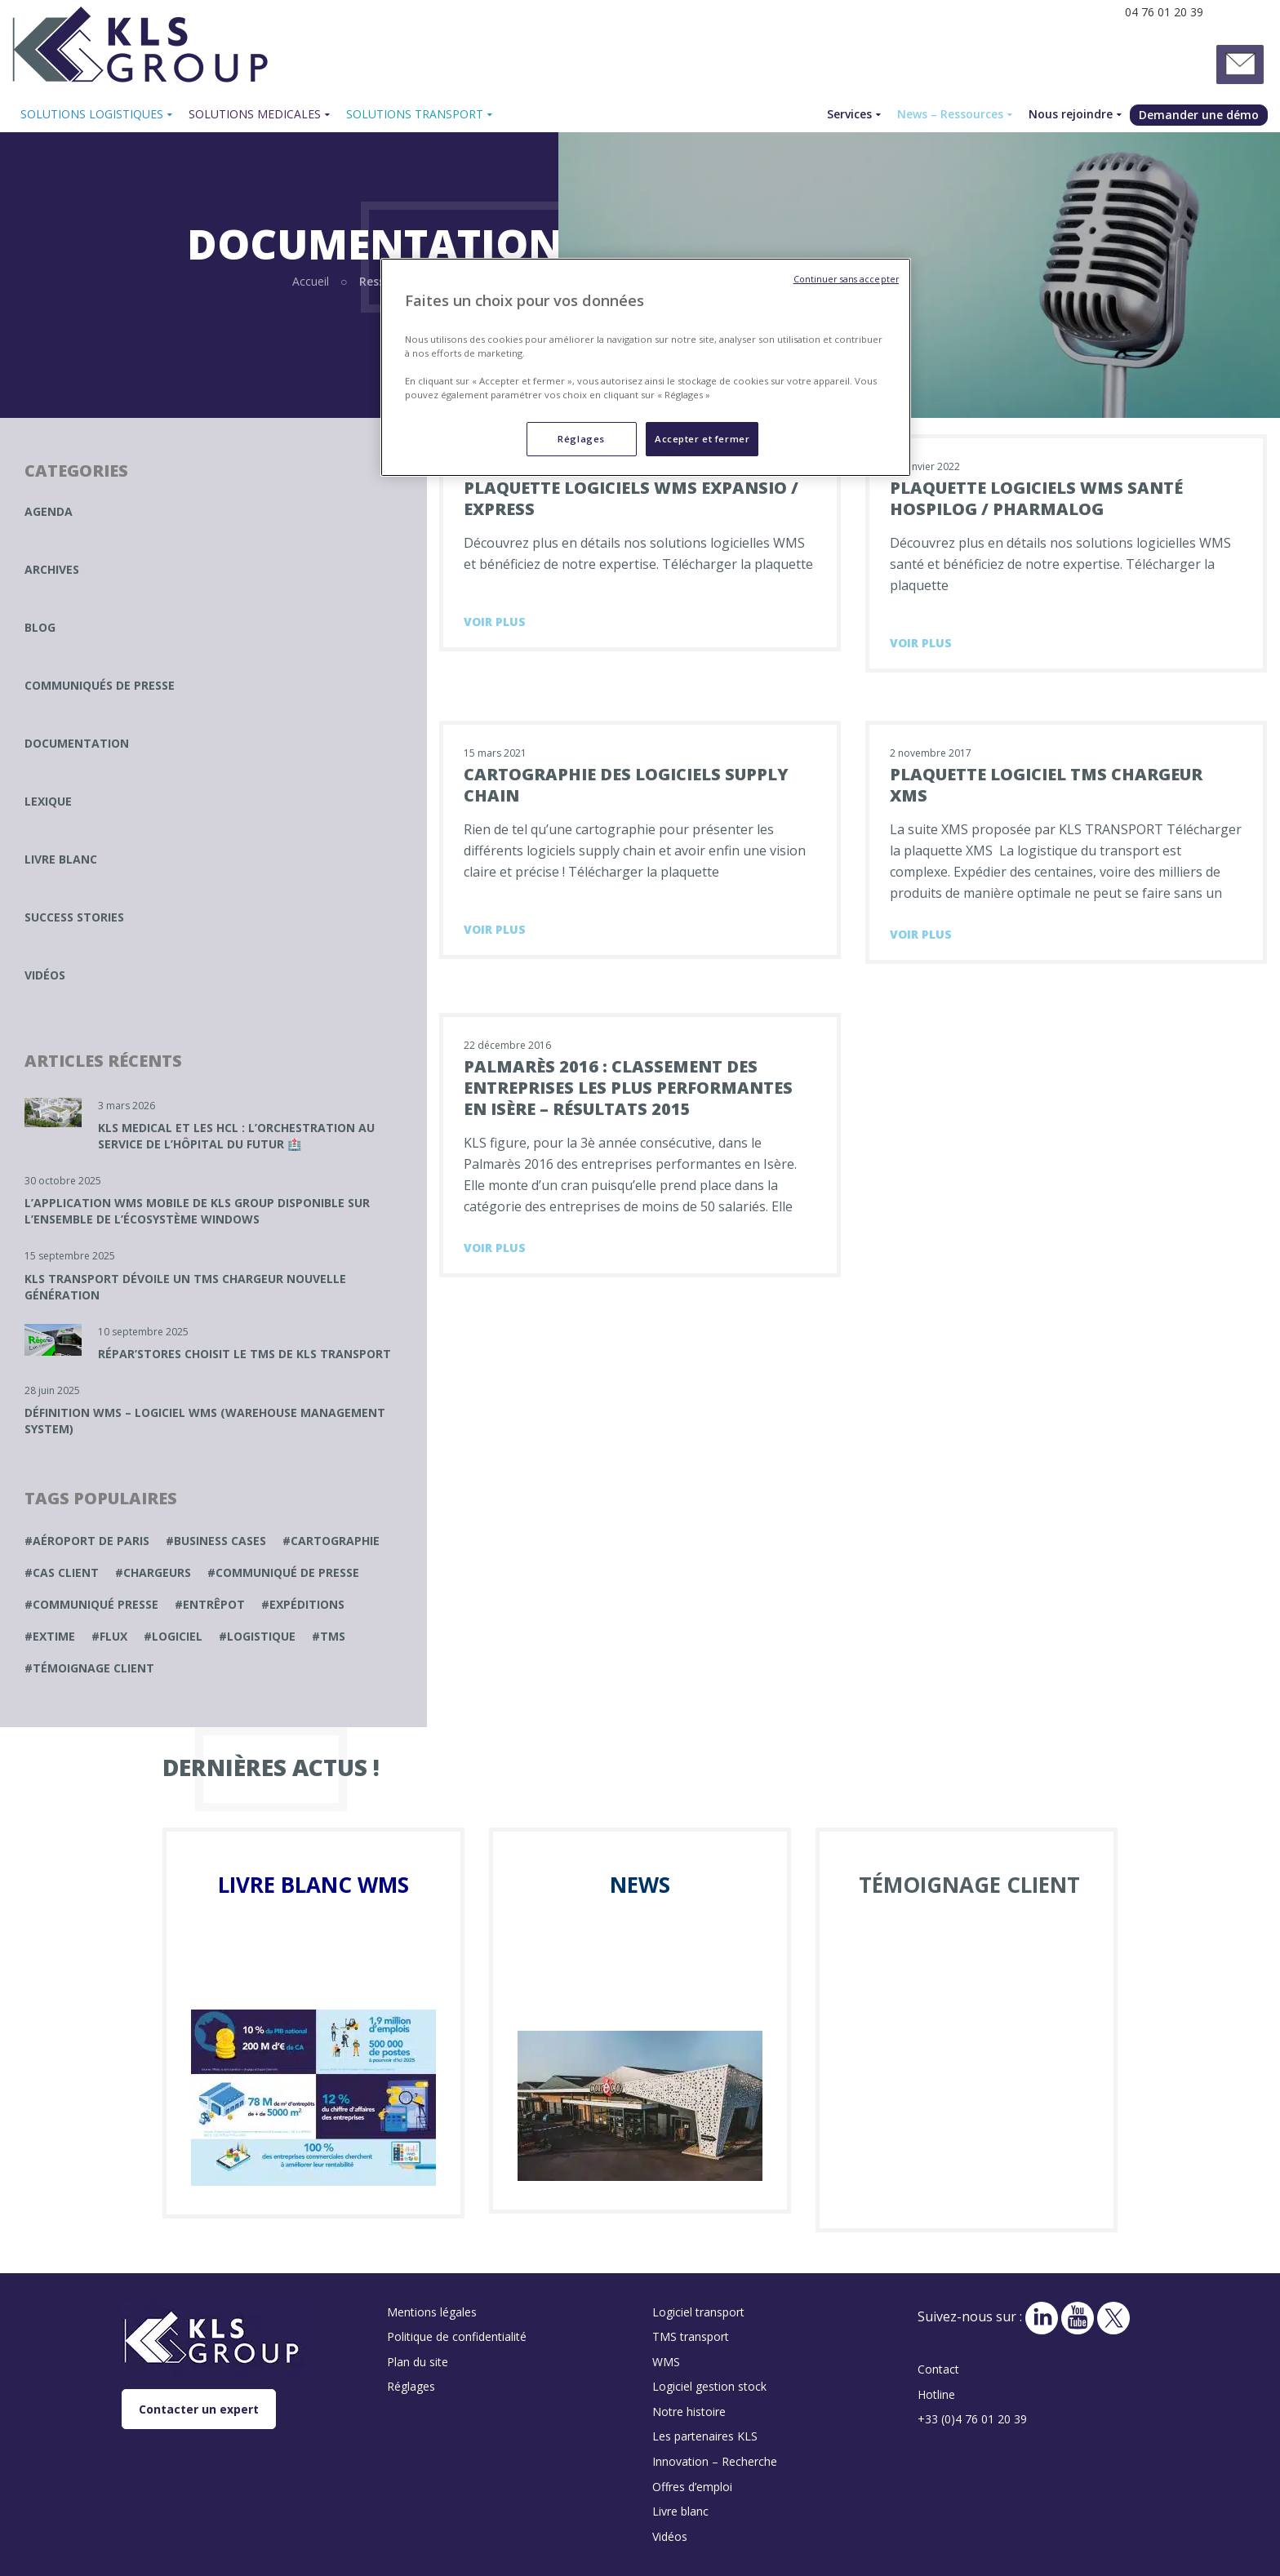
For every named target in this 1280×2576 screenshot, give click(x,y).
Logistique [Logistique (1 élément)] (261, 1636)
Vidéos (44, 975)
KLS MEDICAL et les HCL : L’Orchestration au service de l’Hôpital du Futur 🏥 (236, 1136)
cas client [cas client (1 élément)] (66, 1572)
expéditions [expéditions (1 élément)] (306, 1604)
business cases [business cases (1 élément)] (220, 1540)
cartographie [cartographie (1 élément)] (335, 1540)
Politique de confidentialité (457, 2336)
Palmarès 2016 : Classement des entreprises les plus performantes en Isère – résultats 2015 (628, 1087)
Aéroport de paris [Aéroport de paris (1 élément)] (91, 1540)
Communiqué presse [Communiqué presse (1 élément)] (95, 1604)
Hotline (936, 2394)
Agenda (48, 511)
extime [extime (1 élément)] (54, 1636)
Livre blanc (60, 859)
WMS (666, 2361)
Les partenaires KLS (705, 2436)
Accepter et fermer (702, 439)
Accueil (310, 281)
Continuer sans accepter (846, 279)
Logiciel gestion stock (709, 2386)
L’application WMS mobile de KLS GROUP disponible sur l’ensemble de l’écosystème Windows (197, 1211)
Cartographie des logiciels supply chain (626, 784)
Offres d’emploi (692, 2486)
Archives (51, 569)
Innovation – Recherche (714, 2461)
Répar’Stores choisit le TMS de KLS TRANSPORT (244, 1353)
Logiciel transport (698, 2312)
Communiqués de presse (99, 685)
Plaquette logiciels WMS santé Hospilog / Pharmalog (1036, 498)
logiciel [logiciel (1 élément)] (177, 1636)
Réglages (411, 2386)
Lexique (48, 801)
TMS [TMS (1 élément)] (332, 1636)
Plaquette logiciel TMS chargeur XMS (1046, 784)
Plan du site (417, 2361)
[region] (645, 367)
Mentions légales (432, 2312)
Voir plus (495, 621)
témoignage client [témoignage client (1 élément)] (93, 1668)
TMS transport (690, 2336)
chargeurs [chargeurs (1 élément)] (157, 1572)
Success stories (74, 917)
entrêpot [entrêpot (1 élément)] (214, 1604)
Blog (40, 627)
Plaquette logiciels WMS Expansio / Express (631, 498)
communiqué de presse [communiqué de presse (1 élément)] (287, 1572)
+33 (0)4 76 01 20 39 (972, 2419)
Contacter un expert (199, 2409)
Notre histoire (689, 2411)
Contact (938, 2369)
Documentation (76, 743)
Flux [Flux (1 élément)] (113, 1636)
